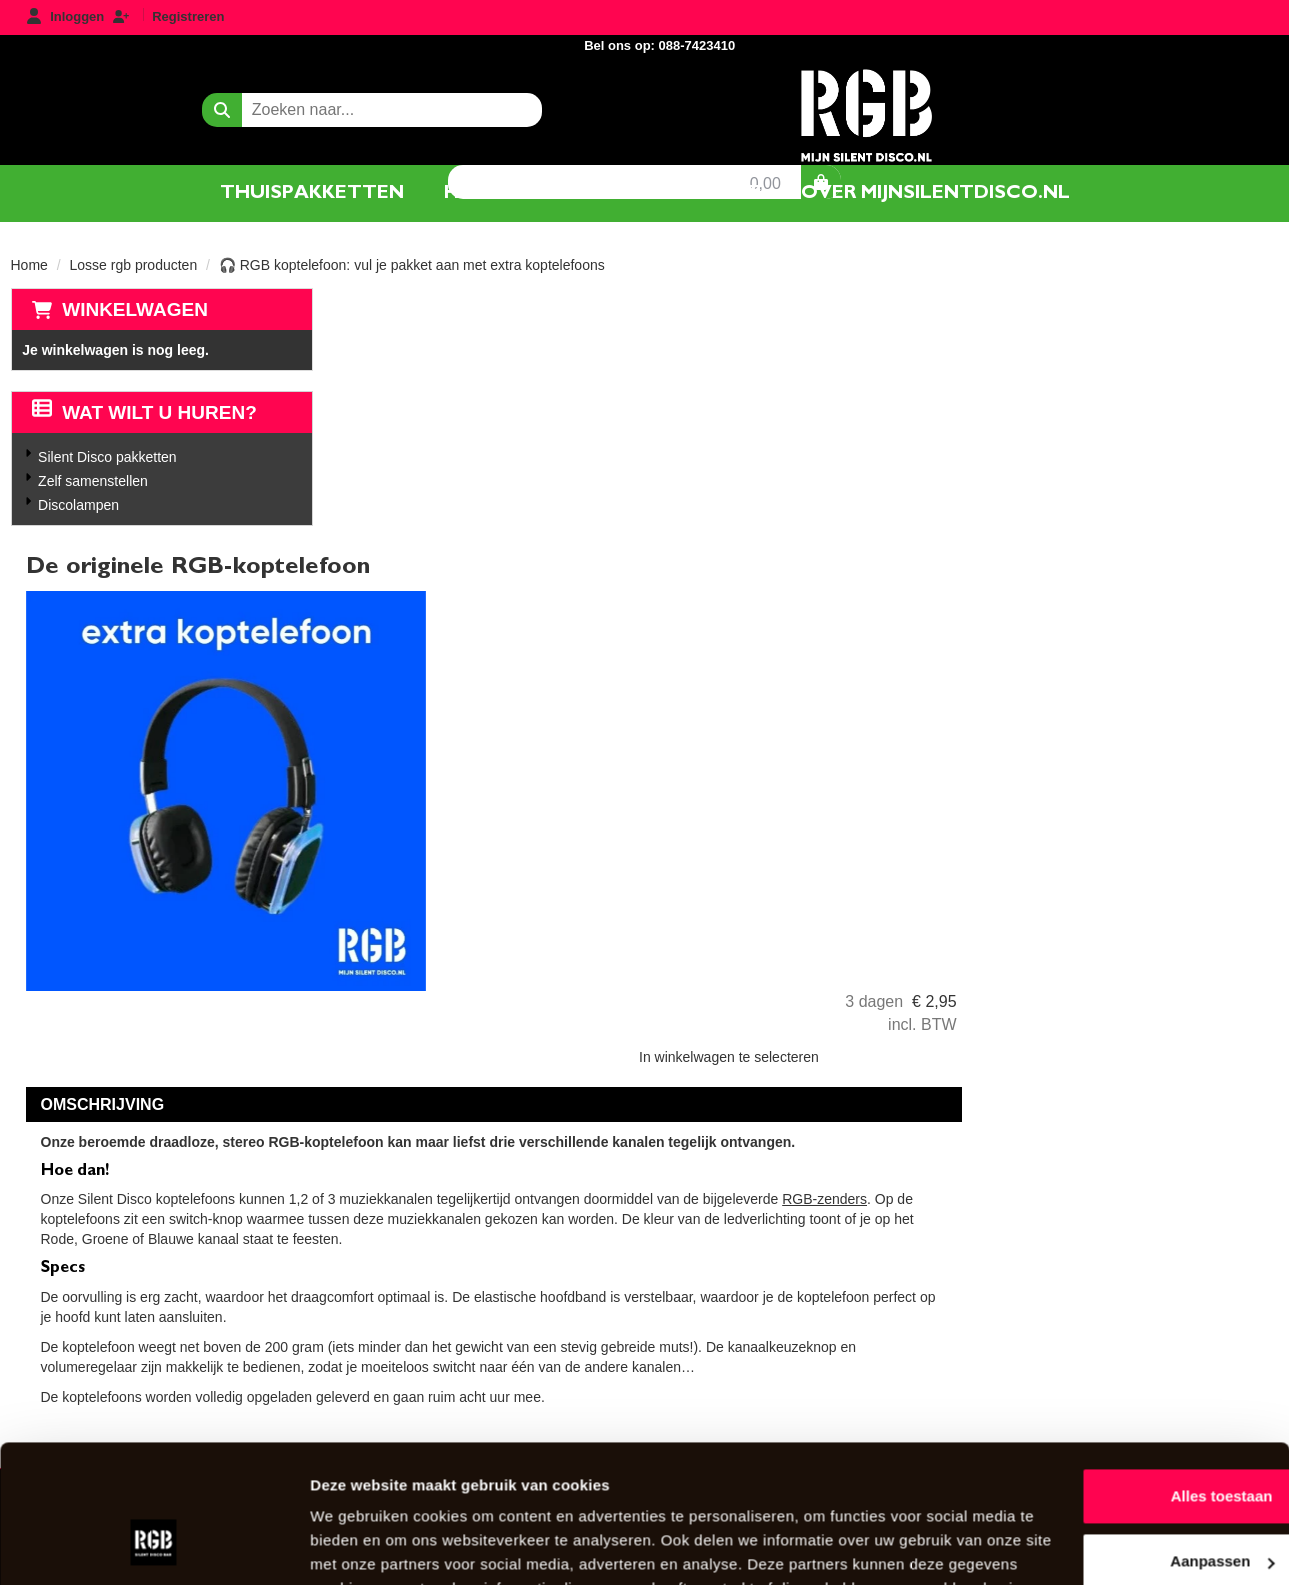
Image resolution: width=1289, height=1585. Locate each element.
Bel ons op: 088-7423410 (1187, 18)
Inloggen (77, 16)
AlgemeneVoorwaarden (854, 1191)
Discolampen (77, 505)
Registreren (188, 16)
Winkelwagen (135, 309)
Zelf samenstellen (92, 481)
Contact (707, 192)
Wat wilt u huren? (144, 412)
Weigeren (1121, 1505)
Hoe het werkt (529, 192)
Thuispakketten (312, 192)
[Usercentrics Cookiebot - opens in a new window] (129, 1546)
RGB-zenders (1141, 866)
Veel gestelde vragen (426, 1259)
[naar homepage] (644, 94)
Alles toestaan (1122, 1374)
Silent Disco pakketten (106, 457)
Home (29, 265)
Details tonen (309, 1545)
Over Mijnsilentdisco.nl (433, 1225)
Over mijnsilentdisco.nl (935, 192)
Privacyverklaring (836, 1225)
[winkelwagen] (1243, 90)
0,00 (1187, 91)
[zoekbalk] (211, 90)
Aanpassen (1123, 1439)
